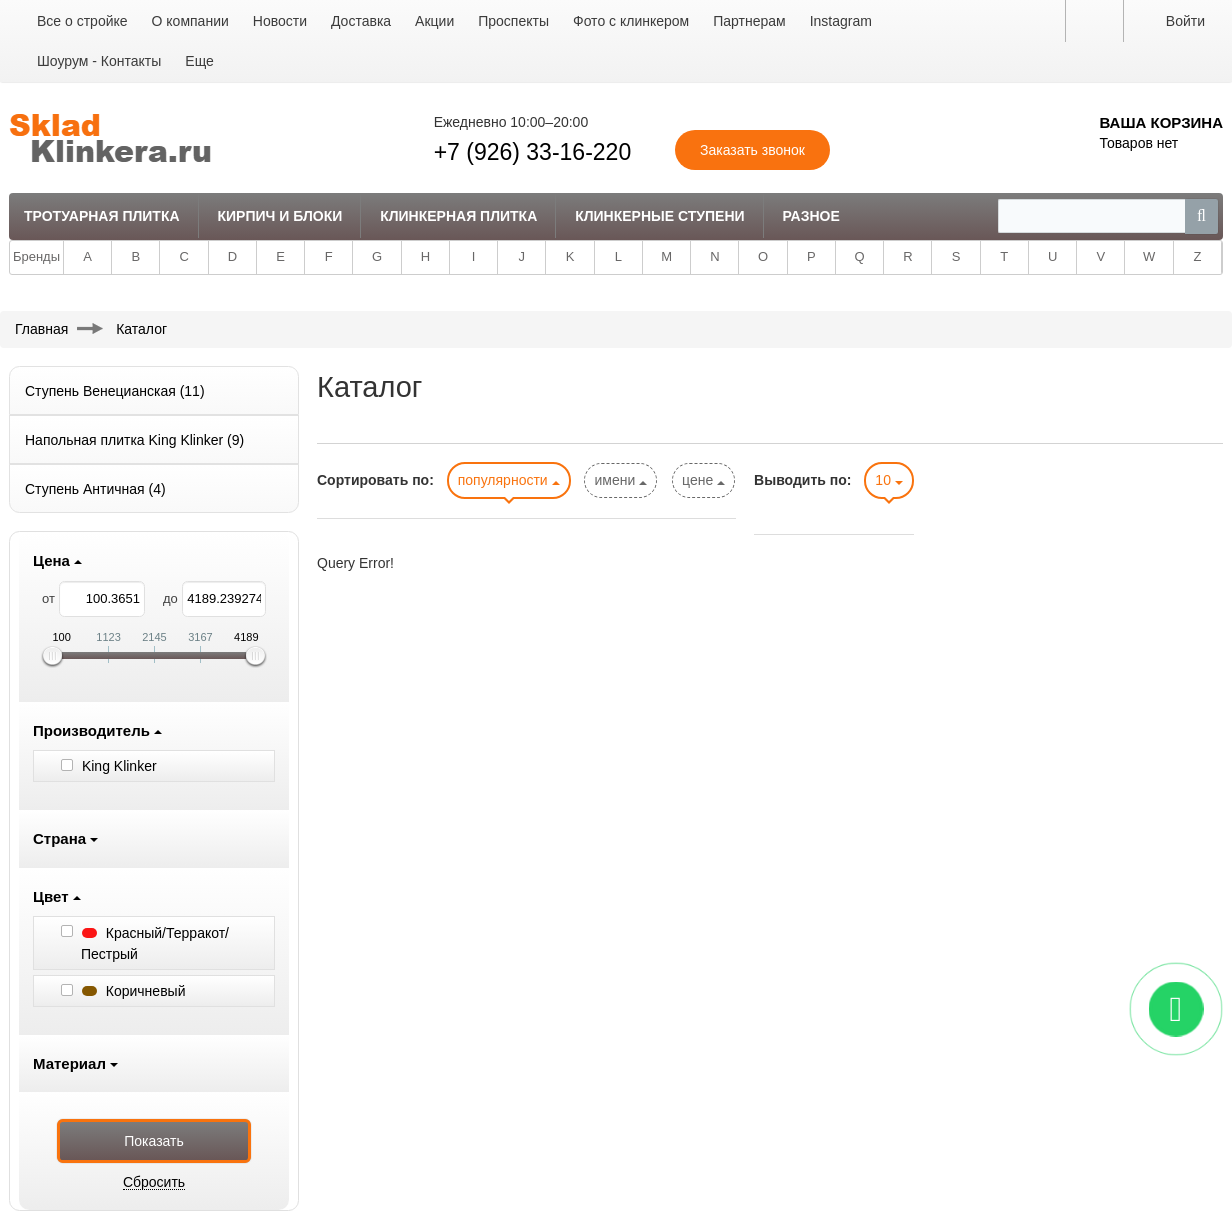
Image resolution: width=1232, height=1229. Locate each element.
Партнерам (749, 21)
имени (620, 480)
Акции (434, 21)
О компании (190, 21)
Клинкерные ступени (659, 216)
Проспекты (513, 21)
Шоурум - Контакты (99, 61)
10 (888, 480)
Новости (280, 21)
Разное (810, 216)
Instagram (841, 21)
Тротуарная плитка (102, 216)
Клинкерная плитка (458, 216)
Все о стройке (82, 21)
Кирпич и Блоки (279, 216)
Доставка (361, 21)
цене (703, 480)
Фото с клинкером (631, 21)
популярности (509, 480)
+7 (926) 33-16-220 (533, 152)
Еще (199, 61)
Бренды (36, 256)
